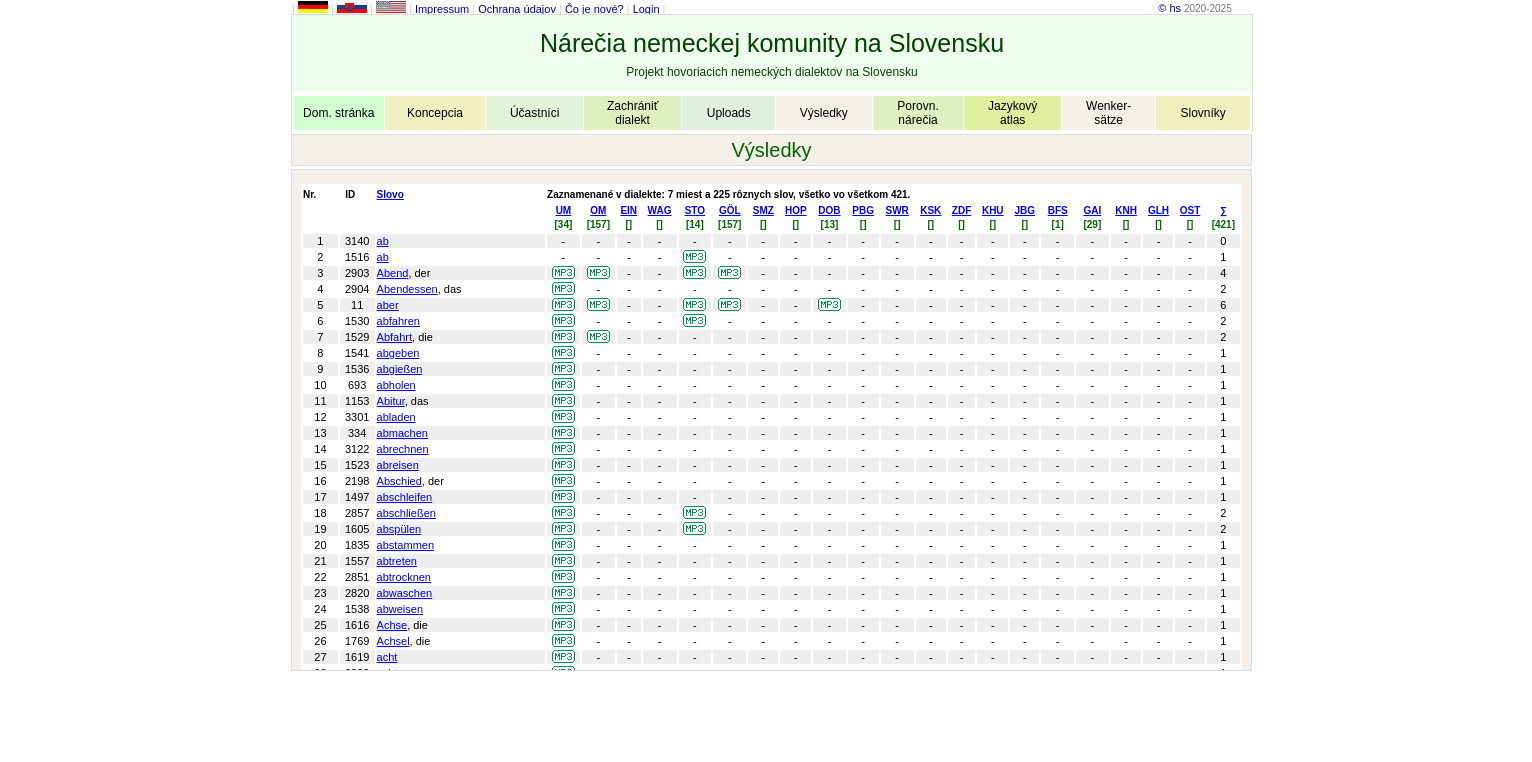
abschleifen (405, 497)
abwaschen (405, 593)
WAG (660, 210)
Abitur (391, 401)
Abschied (399, 481)
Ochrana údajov (517, 9)
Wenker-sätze (1108, 113)
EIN (628, 210)
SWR (897, 210)
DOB (829, 210)
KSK (930, 210)
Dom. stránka (338, 113)
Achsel (393, 641)
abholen (396, 385)
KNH (1126, 210)
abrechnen (403, 449)
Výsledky (824, 113)
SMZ (763, 210)
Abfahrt (394, 337)
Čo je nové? (594, 9)
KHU (993, 210)
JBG (1024, 210)
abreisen (398, 465)
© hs (1169, 8)
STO (695, 210)
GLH (1158, 210)
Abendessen (407, 289)
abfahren (398, 321)
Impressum (442, 9)
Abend (393, 273)
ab (383, 241)
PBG (863, 210)
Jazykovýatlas (1012, 113)
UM (564, 210)
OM (598, 210)
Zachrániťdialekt (632, 113)
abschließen (406, 513)
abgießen (400, 369)
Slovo (390, 194)
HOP (796, 210)
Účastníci (534, 113)
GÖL (730, 210)
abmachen (402, 433)
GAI (1092, 210)
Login (646, 9)
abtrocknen (404, 577)
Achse (392, 625)
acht (387, 657)
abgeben (398, 353)
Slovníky (1202, 113)
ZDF (961, 210)
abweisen (400, 609)
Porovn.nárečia (917, 113)
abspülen (399, 529)
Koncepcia (435, 113)
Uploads (729, 113)
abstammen (405, 545)
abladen (396, 417)
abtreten (397, 561)
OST (1190, 210)
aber (388, 305)
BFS (1058, 210)
